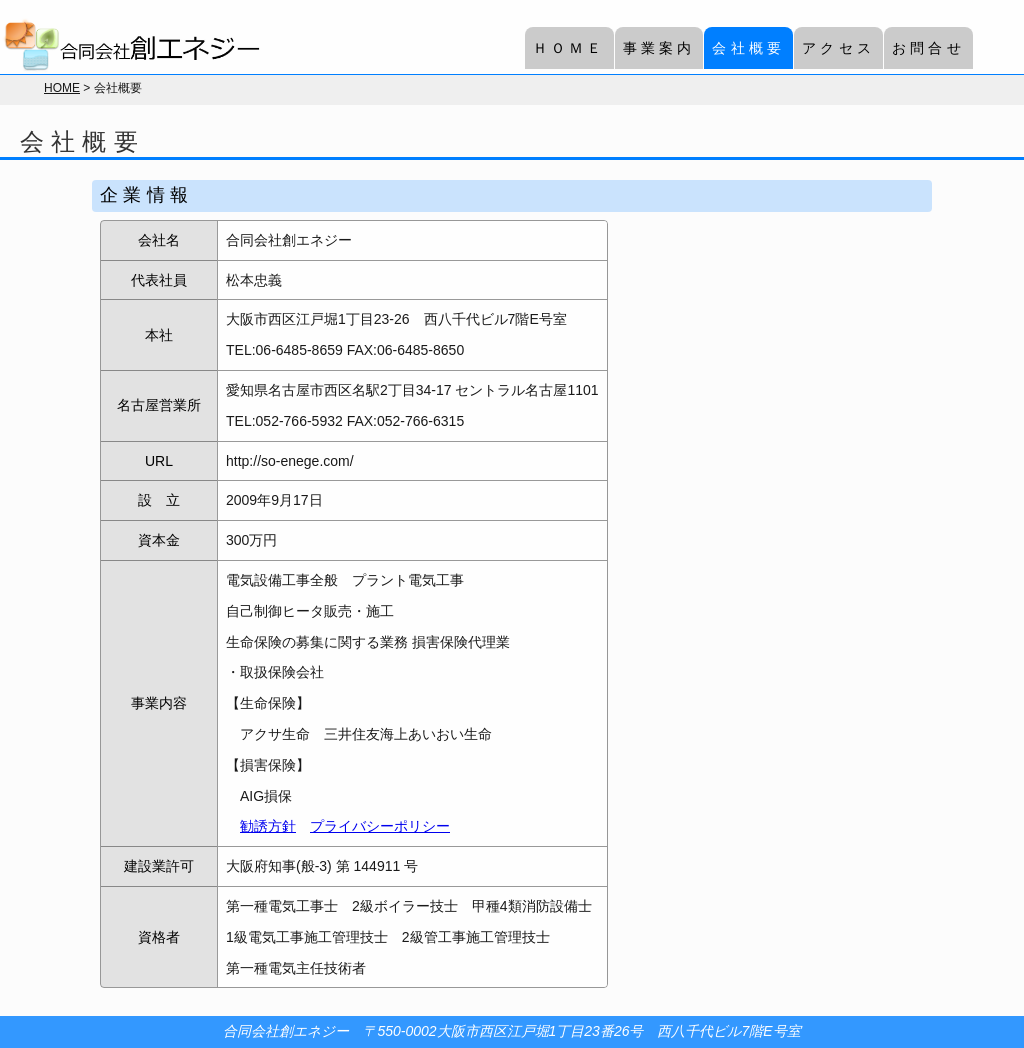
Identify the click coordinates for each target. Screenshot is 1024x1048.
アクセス (838, 48)
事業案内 (659, 48)
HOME (62, 88)
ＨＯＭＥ (569, 48)
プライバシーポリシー (380, 826)
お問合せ (928, 48)
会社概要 (748, 48)
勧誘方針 (268, 826)
